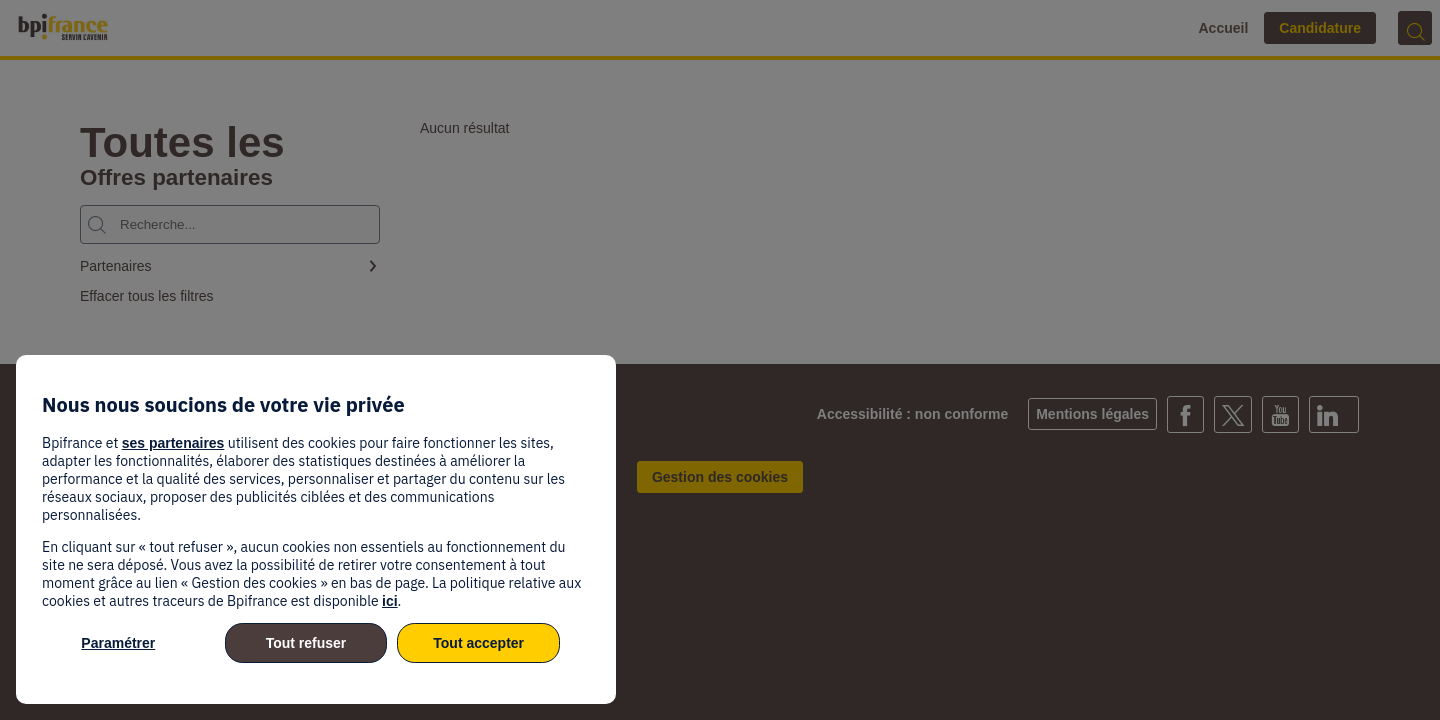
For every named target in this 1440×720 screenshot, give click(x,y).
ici (390, 601)
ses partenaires (173, 443)
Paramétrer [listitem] (118, 643)
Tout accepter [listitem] (478, 643)
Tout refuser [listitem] (306, 643)
